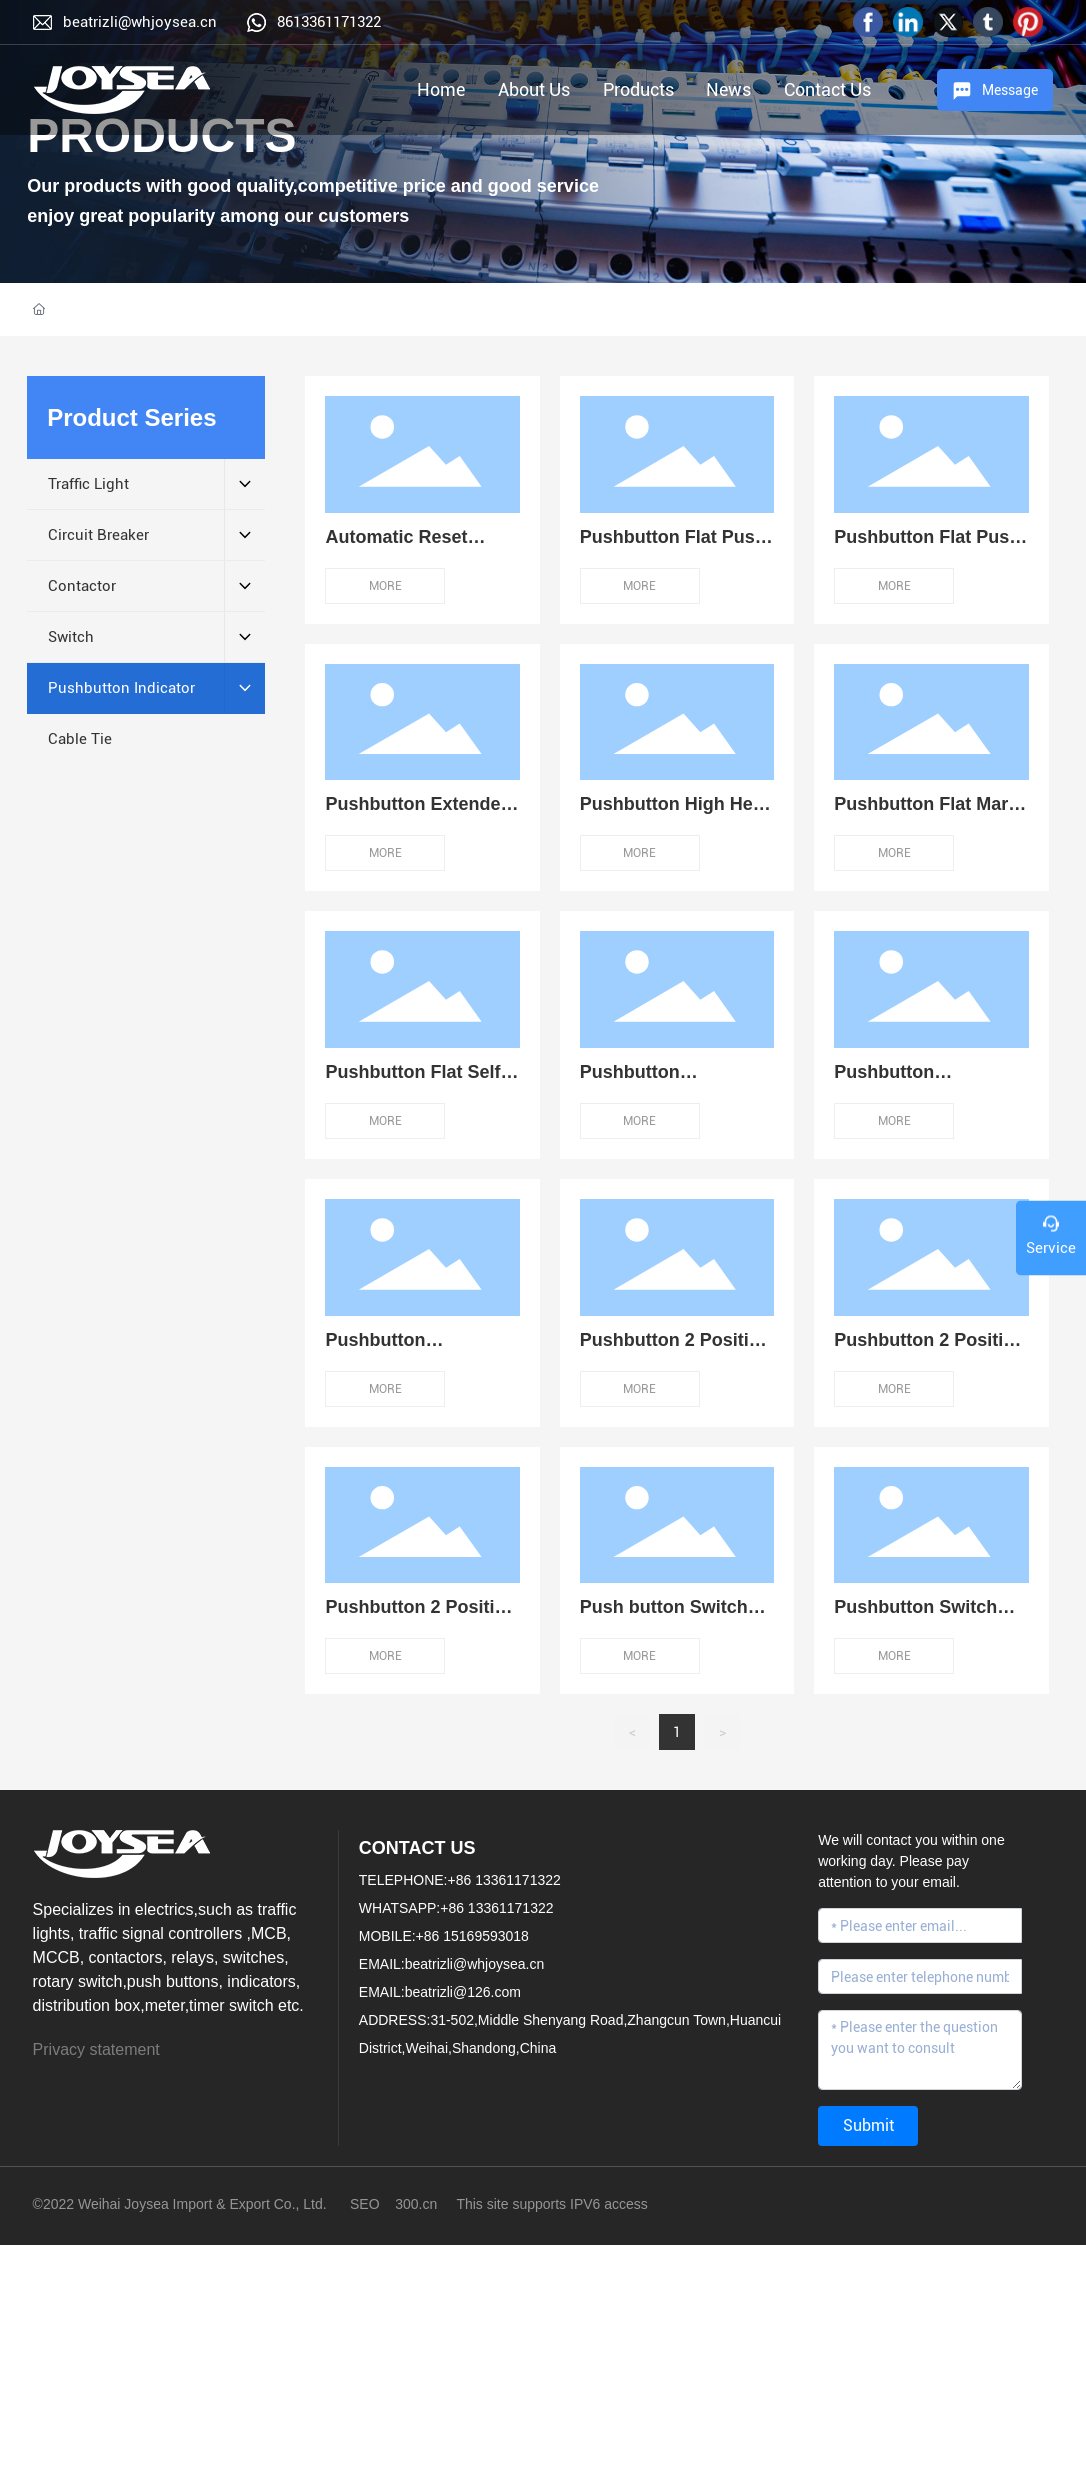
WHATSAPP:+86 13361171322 (456, 1908)
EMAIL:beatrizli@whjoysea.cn (451, 1964)
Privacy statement (96, 2049)
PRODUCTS (161, 135)
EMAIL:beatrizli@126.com (440, 1992)
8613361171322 (329, 22)
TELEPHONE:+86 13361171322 (460, 1880)
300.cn (416, 2204)
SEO (365, 2204)
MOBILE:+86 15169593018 (444, 1936)
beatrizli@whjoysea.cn (140, 22)
